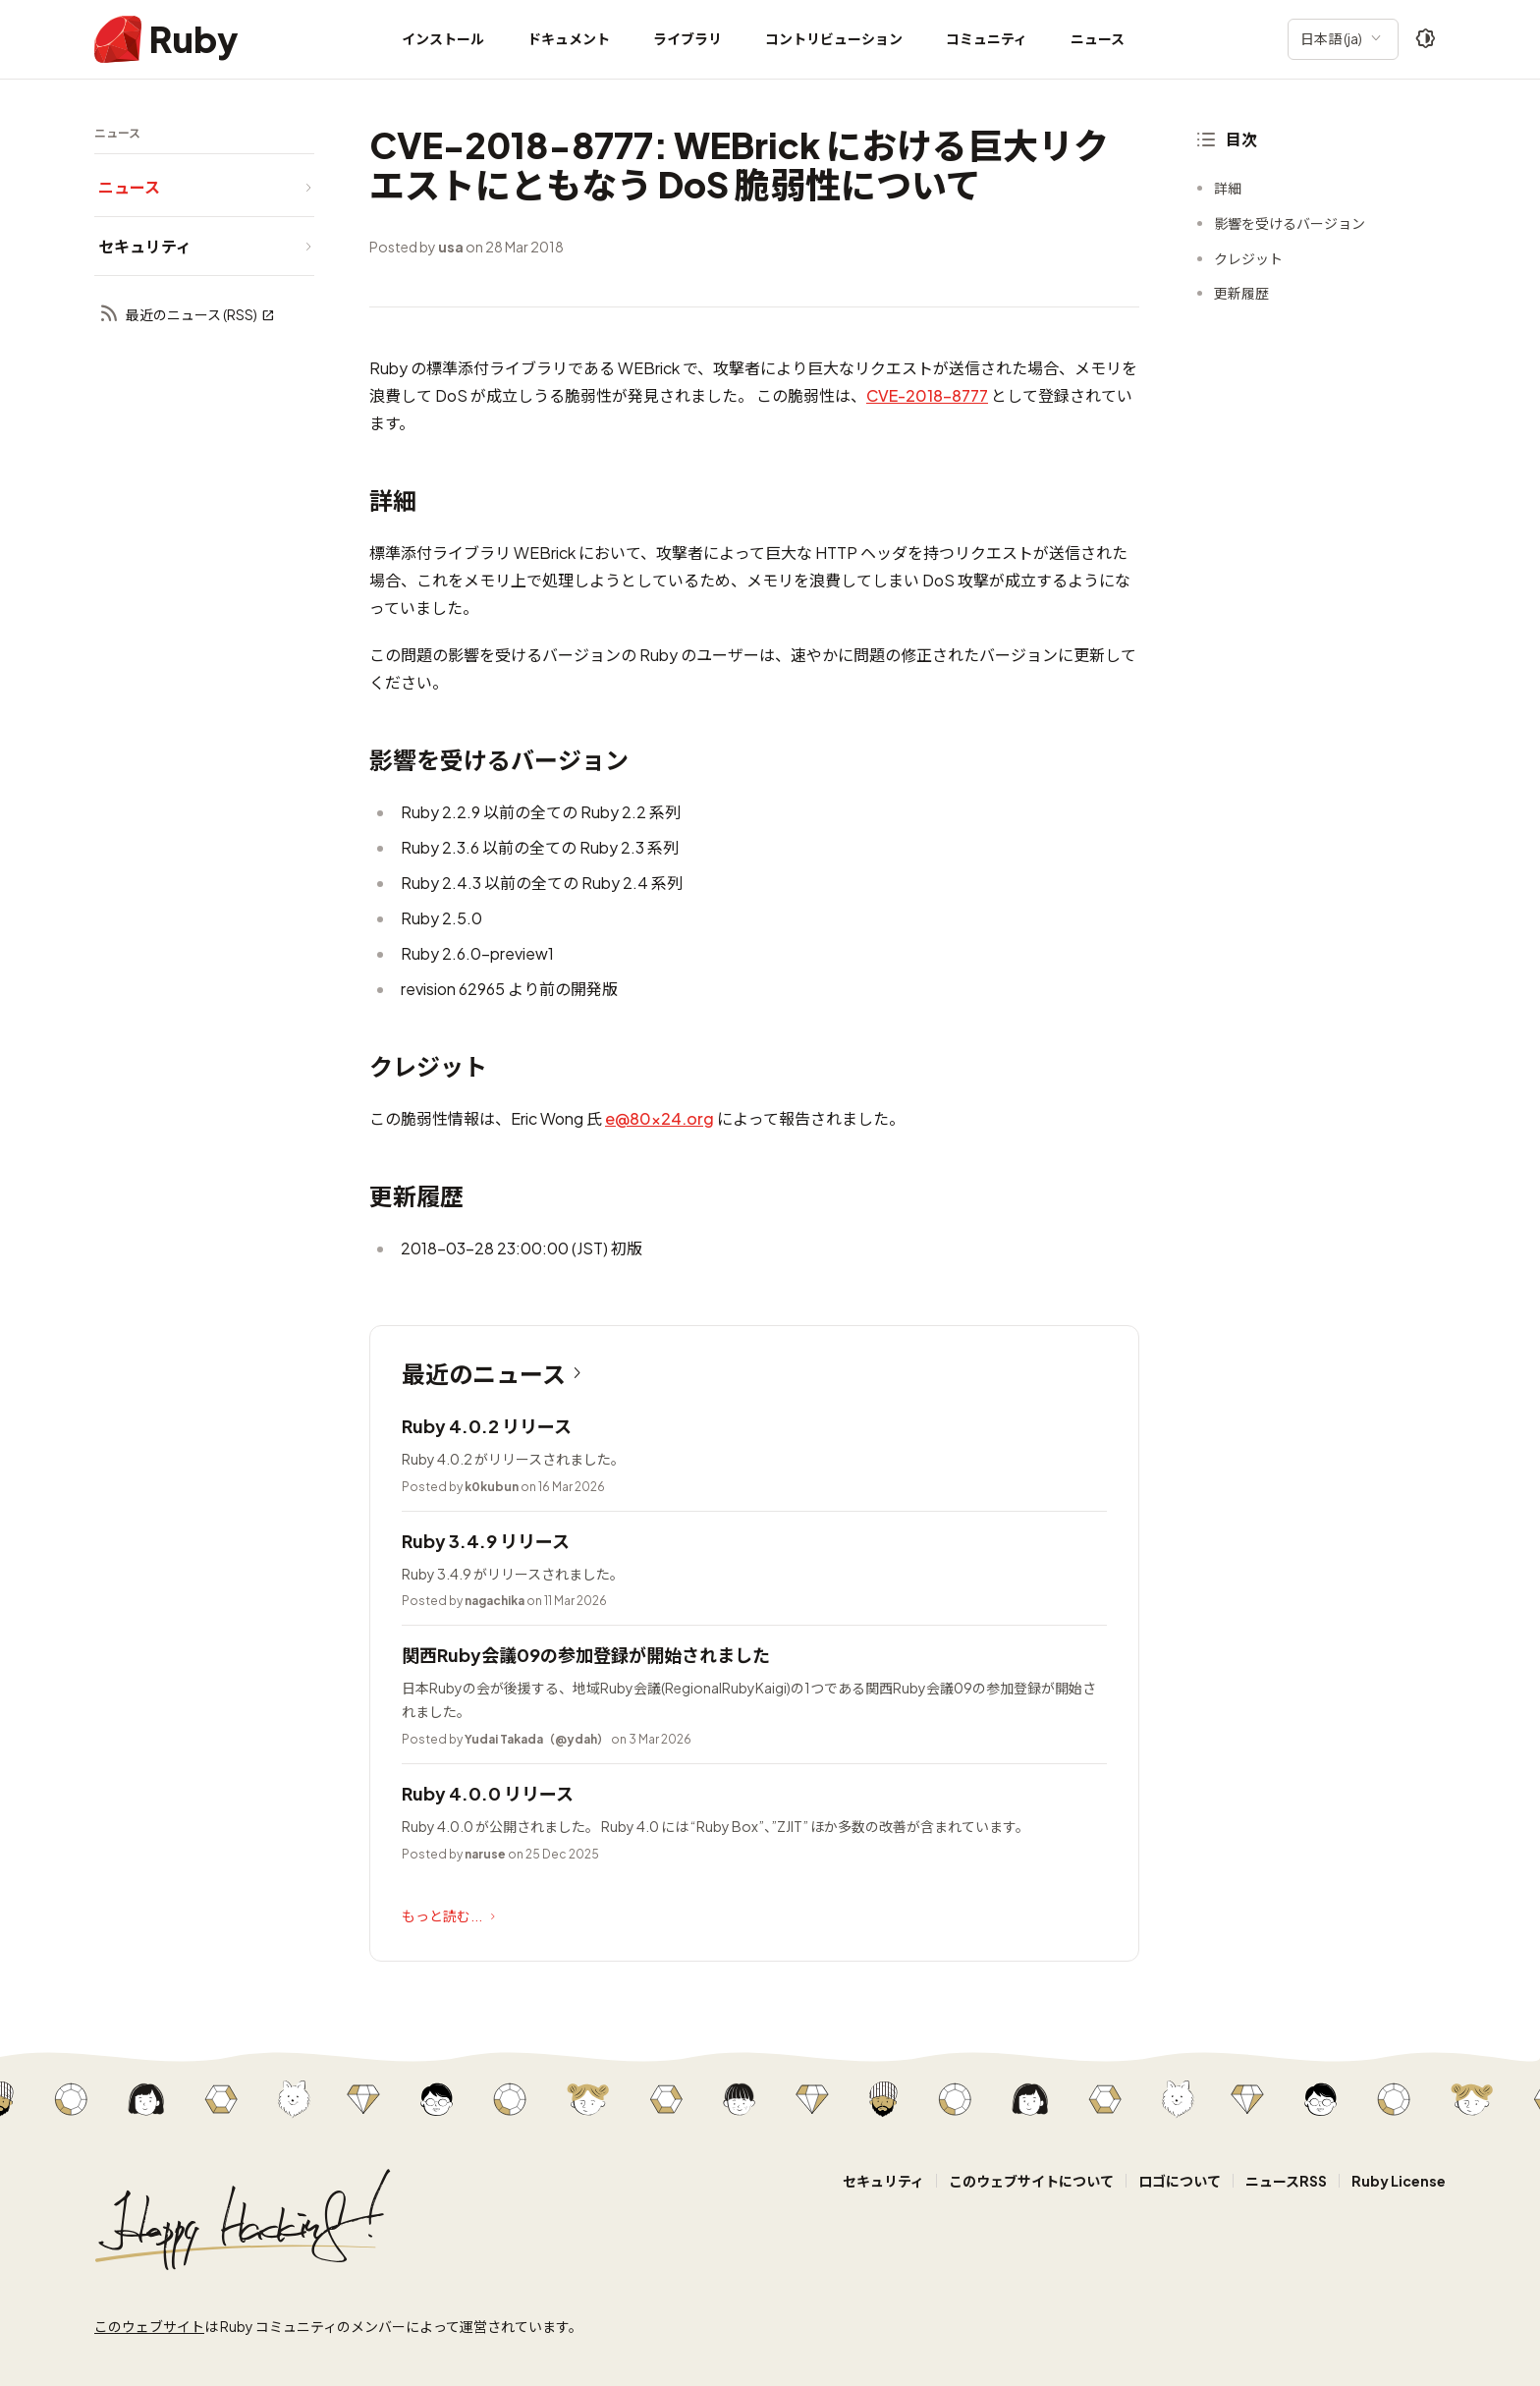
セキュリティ (883, 2181)
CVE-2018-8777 (927, 395)
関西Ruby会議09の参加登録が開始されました (586, 1654)
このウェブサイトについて (1031, 2181)
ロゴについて (1179, 2181)
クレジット (1248, 258)
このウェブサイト (149, 2326)
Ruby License (1398, 2181)
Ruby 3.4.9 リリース (486, 1540)
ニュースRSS (1286, 2181)
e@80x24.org (659, 1118)
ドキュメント (568, 38)
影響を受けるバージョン (1289, 223)
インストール (443, 38)
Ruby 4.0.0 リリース (488, 1793)
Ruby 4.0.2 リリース (487, 1426)
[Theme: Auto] (1426, 39)
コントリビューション (834, 38)
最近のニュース (495, 1373)
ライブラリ (687, 38)
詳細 (1227, 187)
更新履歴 (1241, 293)
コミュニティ (986, 38)
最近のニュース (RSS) (186, 315)
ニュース (1098, 38)
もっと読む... (451, 1916)
